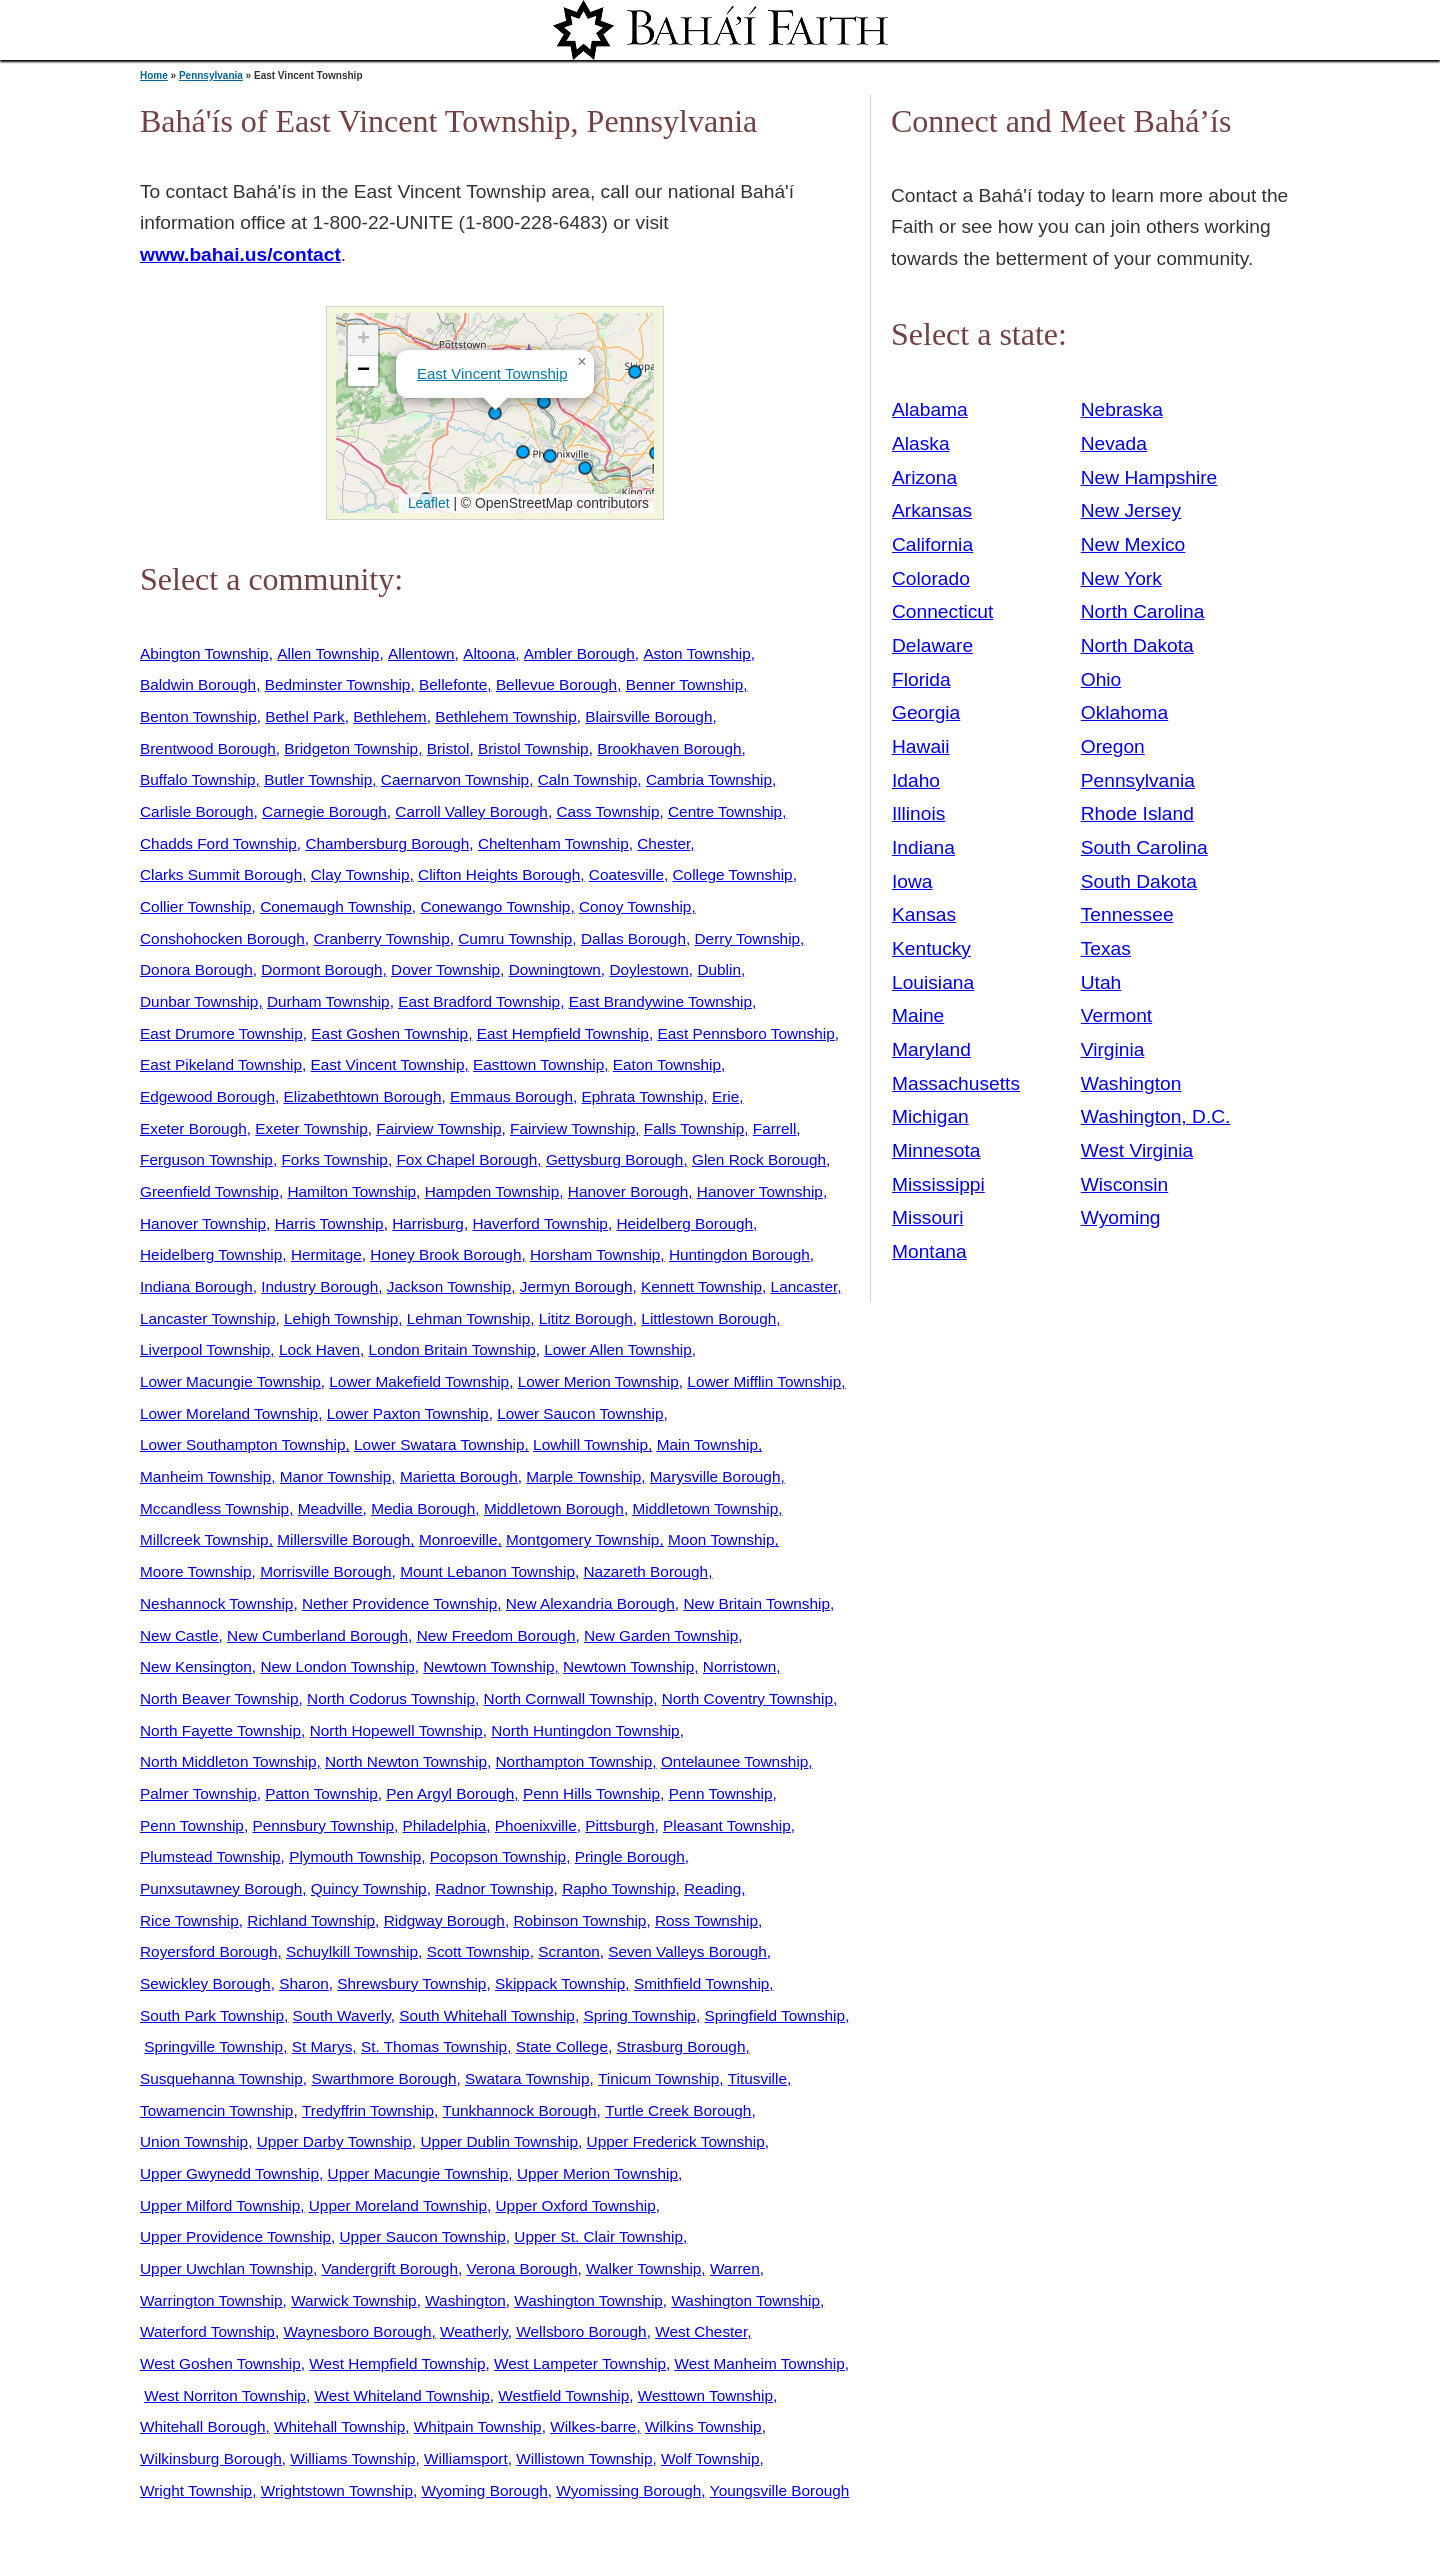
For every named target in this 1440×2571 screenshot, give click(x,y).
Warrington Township (211, 2300)
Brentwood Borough (208, 748)
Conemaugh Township (336, 906)
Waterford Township (207, 2331)
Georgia (926, 712)
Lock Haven (319, 1349)
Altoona (489, 653)
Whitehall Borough (203, 2426)
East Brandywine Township (660, 1001)
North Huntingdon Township (585, 1730)
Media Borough (423, 1508)
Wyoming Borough (485, 2490)
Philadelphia (444, 1825)
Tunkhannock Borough (520, 2110)
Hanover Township (760, 1191)
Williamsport (466, 2458)
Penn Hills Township (591, 1793)
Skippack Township (560, 1983)
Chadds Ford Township (218, 843)
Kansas (924, 914)
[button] (523, 452)
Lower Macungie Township (230, 1381)
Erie (725, 1096)
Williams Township (352, 2458)
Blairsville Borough (648, 716)
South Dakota (1139, 881)
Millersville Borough (343, 1539)
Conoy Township (635, 906)
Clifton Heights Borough (499, 874)
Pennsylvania (211, 75)
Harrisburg (428, 1223)
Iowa (912, 881)
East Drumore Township (221, 1033)
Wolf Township (710, 2458)
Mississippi (938, 1184)
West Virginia (1137, 1150)
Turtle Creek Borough (678, 2110)
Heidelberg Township (211, 1254)
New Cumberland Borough (317, 1635)
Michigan (930, 1116)
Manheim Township (205, 1476)
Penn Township (721, 1793)
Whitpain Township (478, 2426)
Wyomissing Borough (628, 2490)
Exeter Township (311, 1128)
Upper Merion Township (597, 2173)
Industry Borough (319, 1286)
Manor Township (336, 1476)
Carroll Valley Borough (471, 811)
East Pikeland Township (221, 1064)
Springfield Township (774, 2015)
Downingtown (555, 969)
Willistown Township (584, 2458)
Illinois (918, 813)
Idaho (916, 780)
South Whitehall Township (487, 2015)
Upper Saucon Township (423, 2236)
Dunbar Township (199, 1001)
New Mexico (1133, 544)
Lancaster (804, 1286)
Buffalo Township (198, 779)
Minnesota (936, 1150)
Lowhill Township (590, 1444)
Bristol (448, 748)
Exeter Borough (193, 1128)
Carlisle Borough (197, 811)
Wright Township (196, 2490)
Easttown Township (538, 1064)
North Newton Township (406, 1761)
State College (562, 2046)
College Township (733, 874)
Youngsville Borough (779, 2490)
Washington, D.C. (1156, 1116)
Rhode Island (1137, 813)
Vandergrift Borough (390, 2268)
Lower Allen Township (617, 1349)
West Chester (701, 2331)
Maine (918, 1015)
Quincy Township (369, 1888)
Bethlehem (389, 716)
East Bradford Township (479, 1001)
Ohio (1101, 679)
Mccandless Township (214, 1508)
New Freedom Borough (496, 1635)
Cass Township (607, 811)
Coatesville (626, 874)
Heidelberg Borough (684, 1223)
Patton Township (321, 1793)
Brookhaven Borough (669, 748)
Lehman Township (469, 1318)
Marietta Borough (459, 1476)
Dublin (719, 969)
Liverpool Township (205, 1349)
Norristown (739, 1666)
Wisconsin (1124, 1184)
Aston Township (696, 653)
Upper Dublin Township (499, 2141)
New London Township (337, 1666)
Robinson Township (579, 1920)
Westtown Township (705, 2395)
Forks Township (334, 1159)
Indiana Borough (196, 1286)
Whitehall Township (339, 2426)
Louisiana (933, 982)
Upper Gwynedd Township (229, 2173)
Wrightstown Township (337, 2490)
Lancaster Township (207, 1318)
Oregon (1113, 746)
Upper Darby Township (334, 2141)
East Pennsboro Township (745, 1033)
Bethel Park (304, 716)
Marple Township (583, 1476)
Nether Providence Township (399, 1603)
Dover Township (445, 969)
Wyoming (1121, 1217)
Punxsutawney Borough (221, 1888)
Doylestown (648, 969)
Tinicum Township (658, 2078)
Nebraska (1122, 409)
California (932, 544)
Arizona (924, 477)
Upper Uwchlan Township (226, 2268)
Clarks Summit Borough (221, 874)
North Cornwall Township (569, 1698)
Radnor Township (494, 1888)
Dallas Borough (633, 938)
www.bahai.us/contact (240, 254)
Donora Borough (196, 969)
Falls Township (694, 1128)
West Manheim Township (760, 2363)
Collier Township (196, 906)
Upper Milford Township (220, 2205)
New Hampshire (1149, 477)
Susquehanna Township (221, 2078)
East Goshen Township (389, 1033)
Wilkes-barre (593, 2426)
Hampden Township (492, 1191)
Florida (921, 679)
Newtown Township (488, 1666)
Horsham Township (595, 1254)
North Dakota (1137, 645)
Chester (663, 843)
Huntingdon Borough (739, 1254)
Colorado (931, 578)
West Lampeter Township (580, 2363)
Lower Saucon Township (580, 1413)
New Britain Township (756, 1603)
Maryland (931, 1049)
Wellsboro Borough (581, 2331)
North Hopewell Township (396, 1730)
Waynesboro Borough (357, 2331)
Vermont (1116, 1015)
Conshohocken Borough (222, 938)
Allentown (421, 653)
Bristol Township (533, 748)
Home (154, 75)
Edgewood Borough (207, 1096)
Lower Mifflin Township (764, 1381)
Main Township (707, 1444)
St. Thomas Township (434, 2046)
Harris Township (329, 1223)
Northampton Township (574, 1761)
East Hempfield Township (563, 1033)
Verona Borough (522, 2268)
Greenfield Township (209, 1191)
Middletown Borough (554, 1508)
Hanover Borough (628, 1191)
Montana (929, 1251)
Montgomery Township (582, 1539)
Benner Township (685, 684)
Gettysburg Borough (614, 1159)
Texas (1106, 948)
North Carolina (1143, 611)
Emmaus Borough (511, 1096)
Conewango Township (495, 906)
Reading (712, 1888)
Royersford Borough (208, 1951)
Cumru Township (515, 938)
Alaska (921, 443)
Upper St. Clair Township (598, 2236)
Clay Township (360, 874)
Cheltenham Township (553, 843)
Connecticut (942, 611)
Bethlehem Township (505, 716)
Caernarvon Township (455, 779)
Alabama (930, 409)
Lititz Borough (586, 1318)
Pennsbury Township (322, 1825)
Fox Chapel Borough (466, 1159)
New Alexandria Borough (590, 1603)
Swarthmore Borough (383, 2078)
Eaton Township (667, 1064)
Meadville (330, 1508)
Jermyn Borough (576, 1286)
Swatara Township (527, 2078)
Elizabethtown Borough (363, 1096)
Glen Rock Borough (759, 1159)
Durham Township (328, 1001)
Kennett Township (701, 1286)
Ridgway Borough (444, 1920)
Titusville (757, 2078)
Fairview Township (438, 1128)
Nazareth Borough (646, 1571)
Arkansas (932, 510)
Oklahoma (1124, 712)
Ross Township (706, 1920)
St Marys (322, 2046)
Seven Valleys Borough (687, 1951)
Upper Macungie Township (418, 2173)
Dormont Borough (321, 969)
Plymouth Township (355, 1856)
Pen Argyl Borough (450, 1793)
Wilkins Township (703, 2426)
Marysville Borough (715, 1476)
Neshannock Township (216, 1603)
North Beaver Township (219, 1698)
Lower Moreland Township (229, 1413)
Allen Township (328, 653)
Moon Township (721, 1539)
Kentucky (931, 948)
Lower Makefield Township (419, 1381)
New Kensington (196, 1666)
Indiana (923, 847)
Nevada (1114, 443)
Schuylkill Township (352, 1951)
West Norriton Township (225, 2395)
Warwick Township (353, 2300)
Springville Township (213, 2046)
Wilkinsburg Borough (211, 2458)
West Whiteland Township (401, 2395)
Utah (1101, 982)
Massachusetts (956, 1083)
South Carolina (1144, 847)
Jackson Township (449, 1286)
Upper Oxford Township (576, 2205)
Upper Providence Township (235, 2236)
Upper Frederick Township (676, 2141)
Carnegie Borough (324, 811)
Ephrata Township (643, 1096)
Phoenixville (536, 1825)
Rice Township (189, 1920)
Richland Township (311, 1920)
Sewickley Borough (205, 1983)
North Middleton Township (228, 1761)
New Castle (179, 1635)
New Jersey (1131, 510)
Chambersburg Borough (387, 843)
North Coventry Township (747, 1698)
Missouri (927, 1217)
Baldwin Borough (198, 684)
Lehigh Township (341, 1318)
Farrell (775, 1128)
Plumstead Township (210, 1856)
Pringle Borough (630, 1856)
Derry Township (748, 938)
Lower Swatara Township (439, 1444)
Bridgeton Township (351, 748)
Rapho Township (618, 1888)
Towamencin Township (216, 2110)
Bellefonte (453, 684)
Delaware (932, 645)
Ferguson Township (206, 1159)
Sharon (304, 1983)
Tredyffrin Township (368, 2110)
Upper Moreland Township (398, 2205)
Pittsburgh (619, 1825)
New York (1121, 578)
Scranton (568, 1951)
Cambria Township (709, 779)
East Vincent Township (492, 373)
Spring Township (639, 2015)
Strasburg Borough (681, 2046)
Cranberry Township (381, 938)
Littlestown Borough (708, 1318)
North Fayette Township (220, 1730)
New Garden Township (661, 1635)
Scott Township (478, 1951)
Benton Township (198, 716)
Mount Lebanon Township (487, 1571)
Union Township (194, 2141)
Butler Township (318, 779)
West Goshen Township (220, 2363)
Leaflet (426, 503)
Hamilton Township (351, 1191)
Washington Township (588, 2300)
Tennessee (1127, 914)
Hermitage (326, 1254)
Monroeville (458, 1539)
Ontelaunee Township (734, 1761)
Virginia (1113, 1049)
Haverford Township (539, 1223)
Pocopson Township (498, 1856)
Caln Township (588, 779)
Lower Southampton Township (243, 1444)
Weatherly (474, 2331)
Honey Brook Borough (445, 1254)
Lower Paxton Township (408, 1413)
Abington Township (204, 653)
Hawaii (921, 746)
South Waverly (342, 2015)
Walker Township (643, 2268)
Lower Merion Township (598, 1381)
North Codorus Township (391, 1698)
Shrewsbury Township (411, 1983)
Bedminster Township (338, 684)
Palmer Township (198, 1793)
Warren (735, 2268)
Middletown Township (705, 1508)
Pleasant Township (727, 1825)
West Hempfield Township (397, 2363)
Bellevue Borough (556, 684)
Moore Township (196, 1571)
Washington (465, 2300)
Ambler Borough (579, 653)
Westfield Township (563, 2395)
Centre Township (725, 811)
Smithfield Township (701, 1983)
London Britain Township (452, 1349)
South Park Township (212, 2015)
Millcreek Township (204, 1539)
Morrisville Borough (325, 1571)
